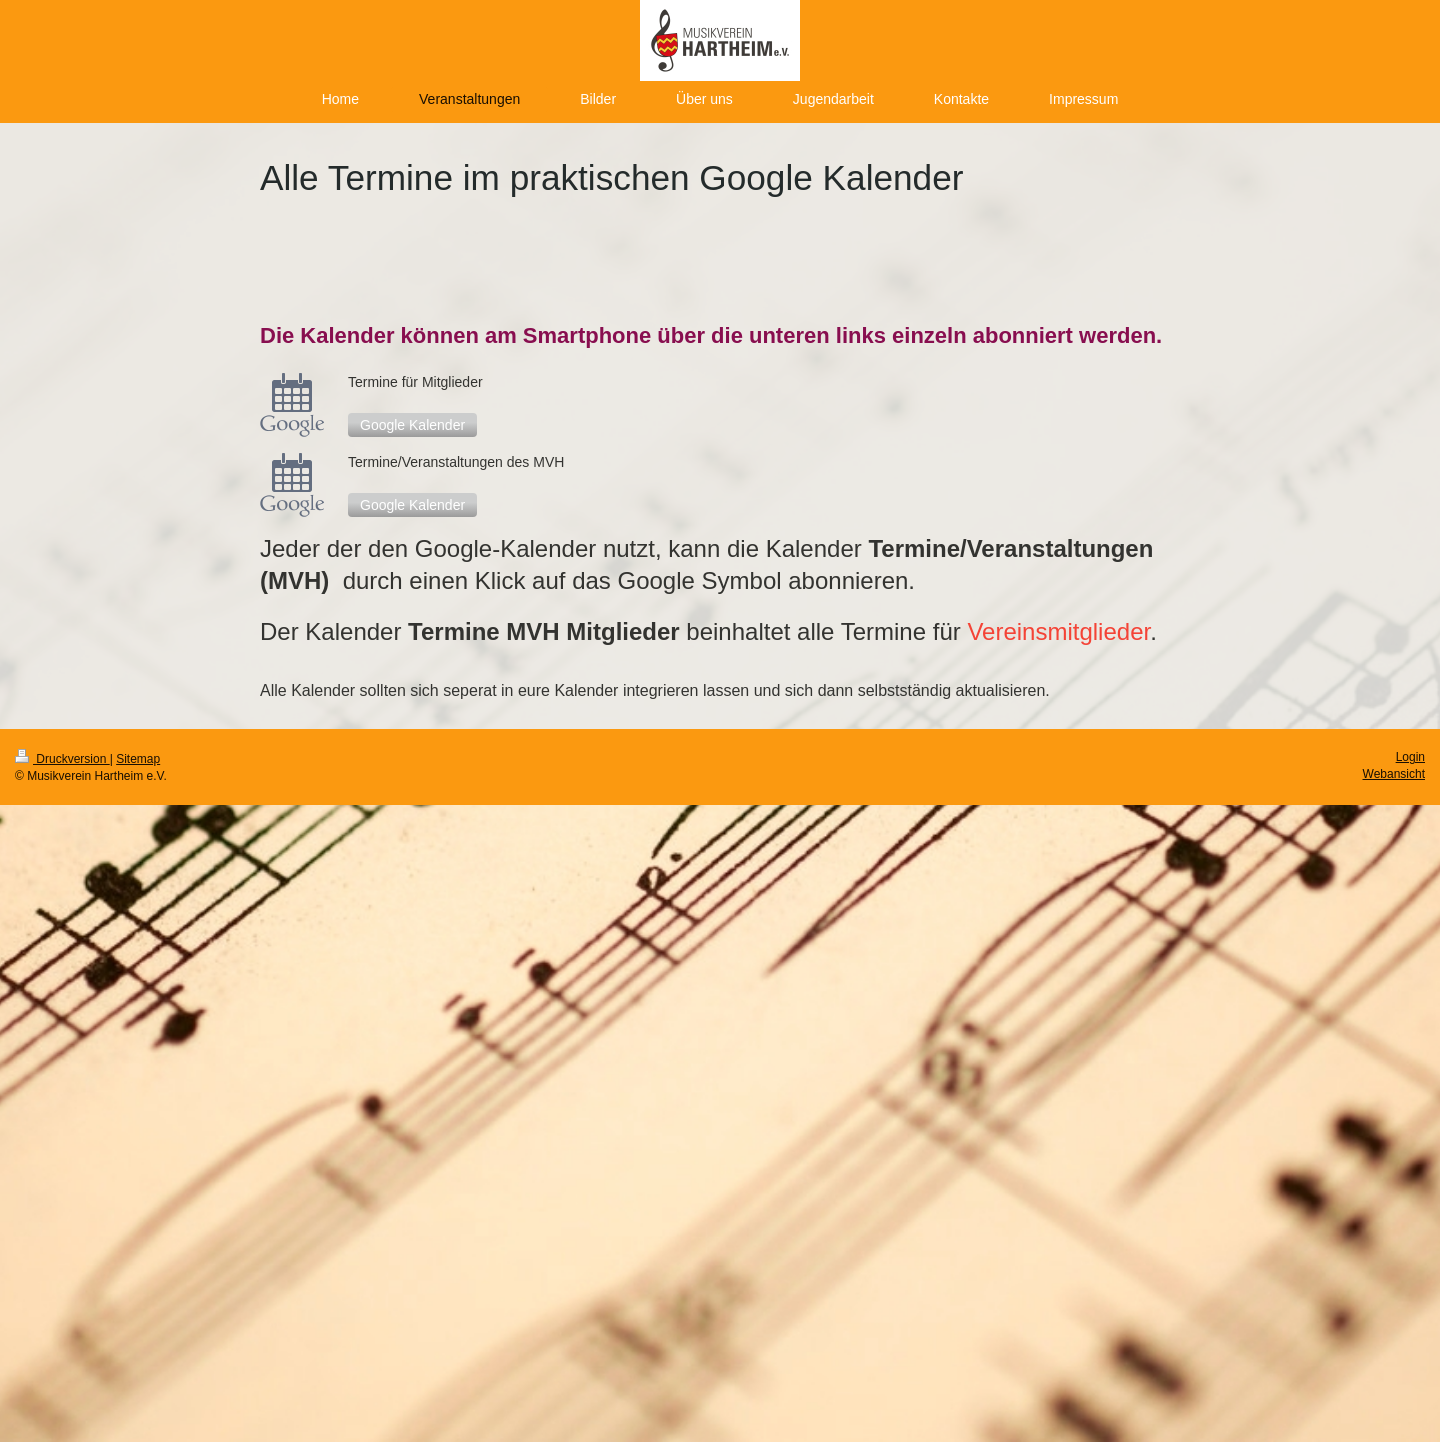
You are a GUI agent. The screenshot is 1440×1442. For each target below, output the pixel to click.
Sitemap (138, 759)
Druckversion (62, 759)
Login (1410, 757)
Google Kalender (412, 425)
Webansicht (1394, 774)
